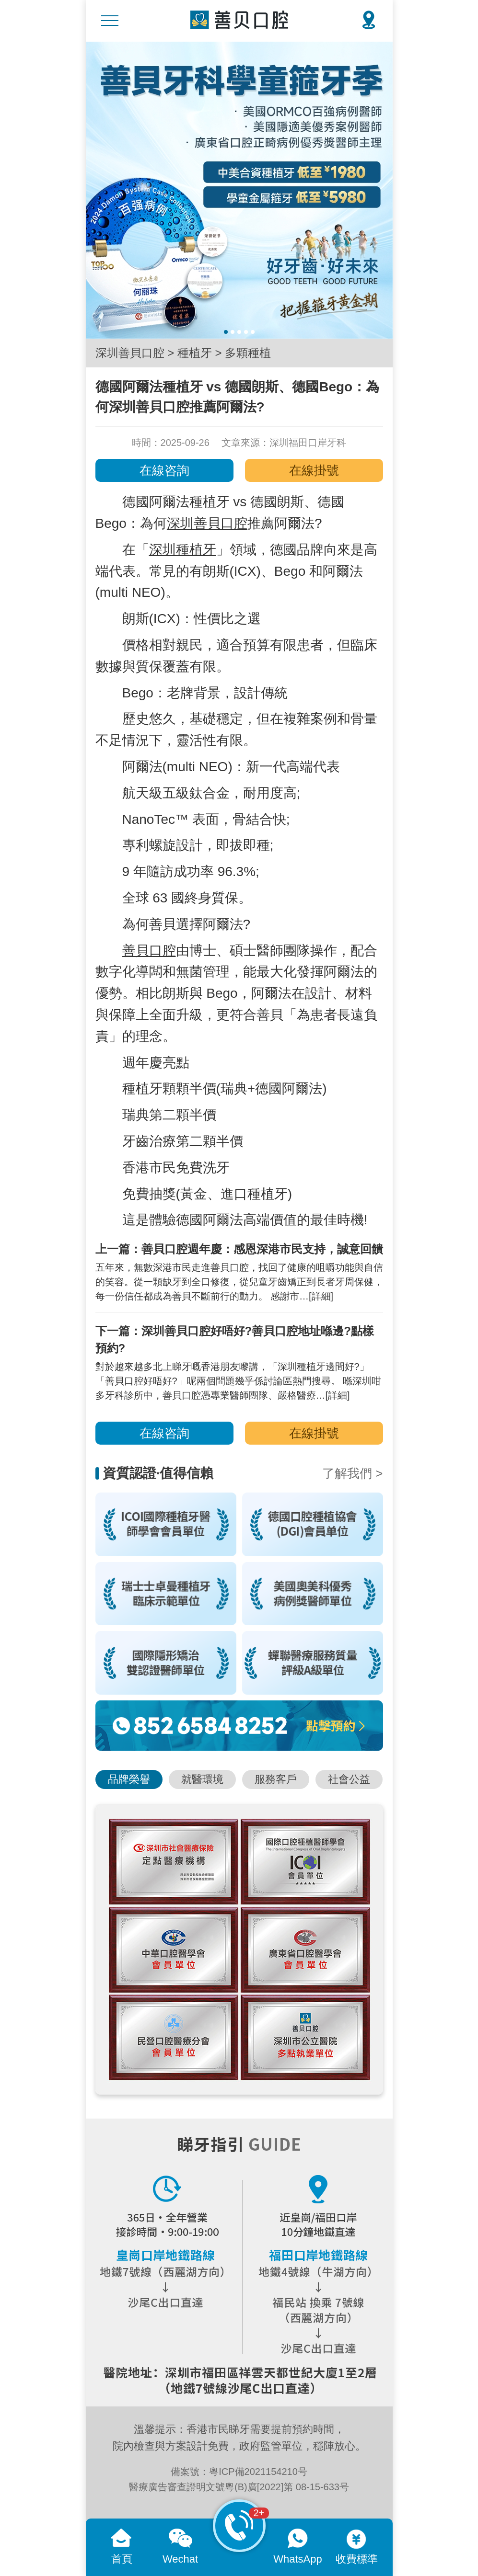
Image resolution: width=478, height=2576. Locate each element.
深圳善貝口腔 (129, 352)
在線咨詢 (164, 470)
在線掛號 (314, 470)
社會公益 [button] (349, 1779)
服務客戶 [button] (276, 1779)
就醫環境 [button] (202, 1779)
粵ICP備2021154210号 (258, 2471)
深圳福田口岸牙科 (307, 442)
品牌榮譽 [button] (129, 1779)
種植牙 (194, 352)
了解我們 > (352, 1473)
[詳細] (321, 1296)
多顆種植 (248, 352)
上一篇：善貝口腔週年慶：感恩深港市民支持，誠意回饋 (239, 1248)
